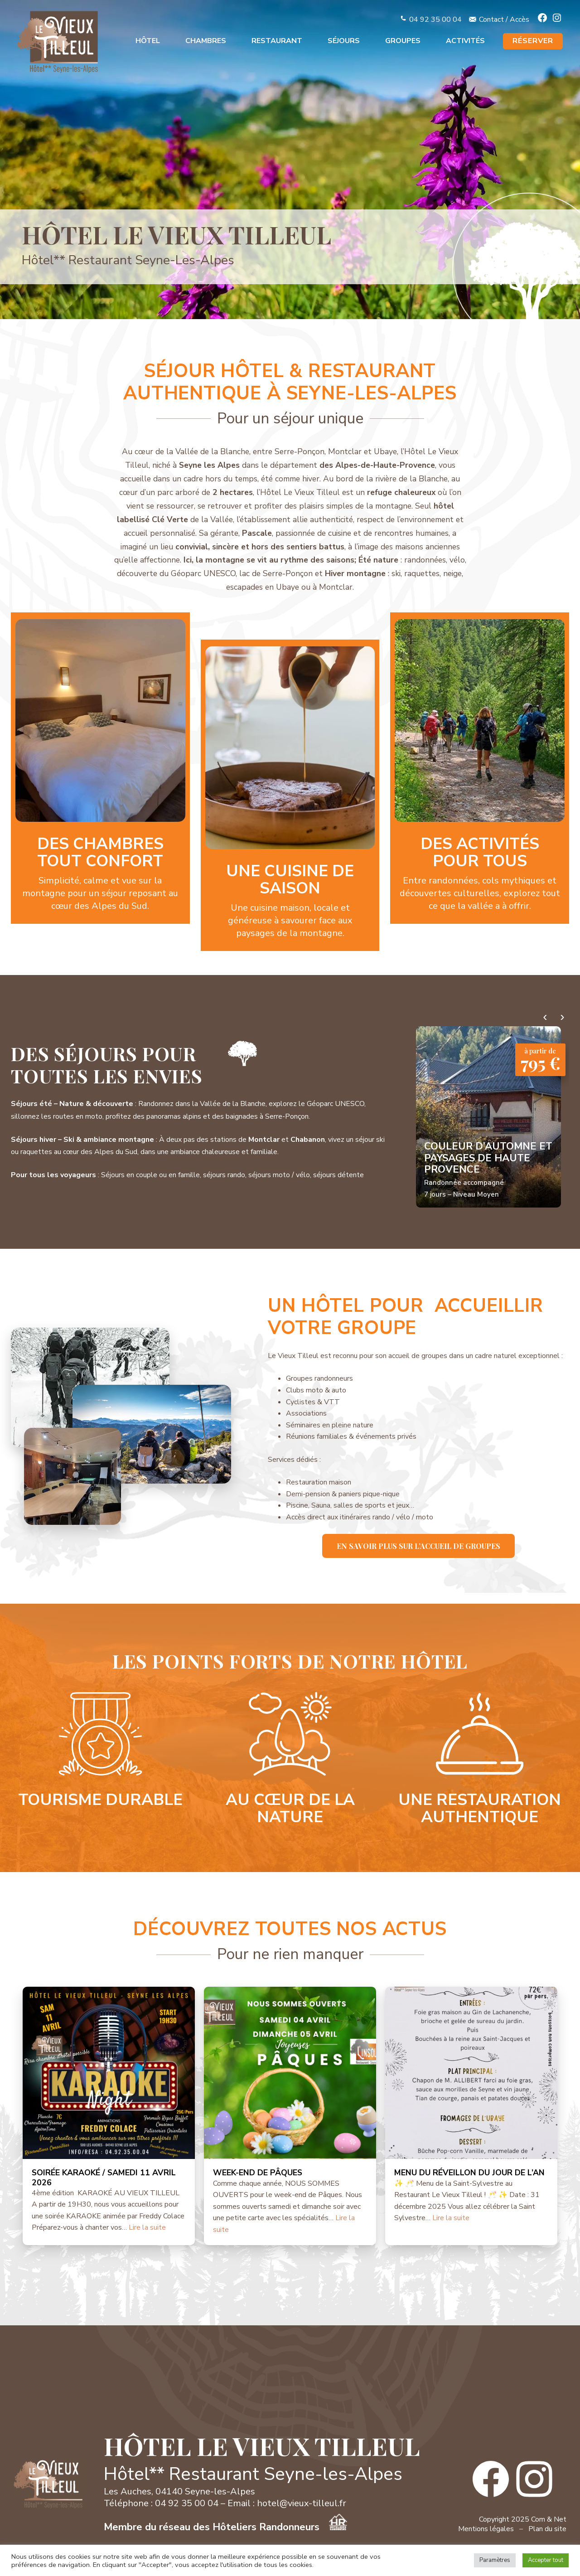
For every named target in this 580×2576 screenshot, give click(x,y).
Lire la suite (147, 2227)
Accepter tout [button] (545, 2560)
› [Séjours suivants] (562, 1017)
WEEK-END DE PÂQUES (257, 2173)
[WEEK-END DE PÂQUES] (290, 2073)
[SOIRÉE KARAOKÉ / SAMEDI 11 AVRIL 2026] (109, 2073)
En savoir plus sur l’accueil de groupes (418, 1546)
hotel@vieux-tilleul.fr (301, 2503)
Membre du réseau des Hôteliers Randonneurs (225, 2527)
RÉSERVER (532, 41)
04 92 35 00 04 (435, 19)
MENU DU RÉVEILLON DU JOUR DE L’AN (469, 2173)
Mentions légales (486, 2529)
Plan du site (547, 2529)
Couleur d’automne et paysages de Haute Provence (488, 1158)
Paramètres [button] (494, 2560)
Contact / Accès (504, 19)
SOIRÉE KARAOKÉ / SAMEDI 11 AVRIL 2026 (104, 2177)
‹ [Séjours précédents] (545, 1017)
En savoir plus (100, 768)
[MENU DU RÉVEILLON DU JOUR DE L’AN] (471, 2073)
